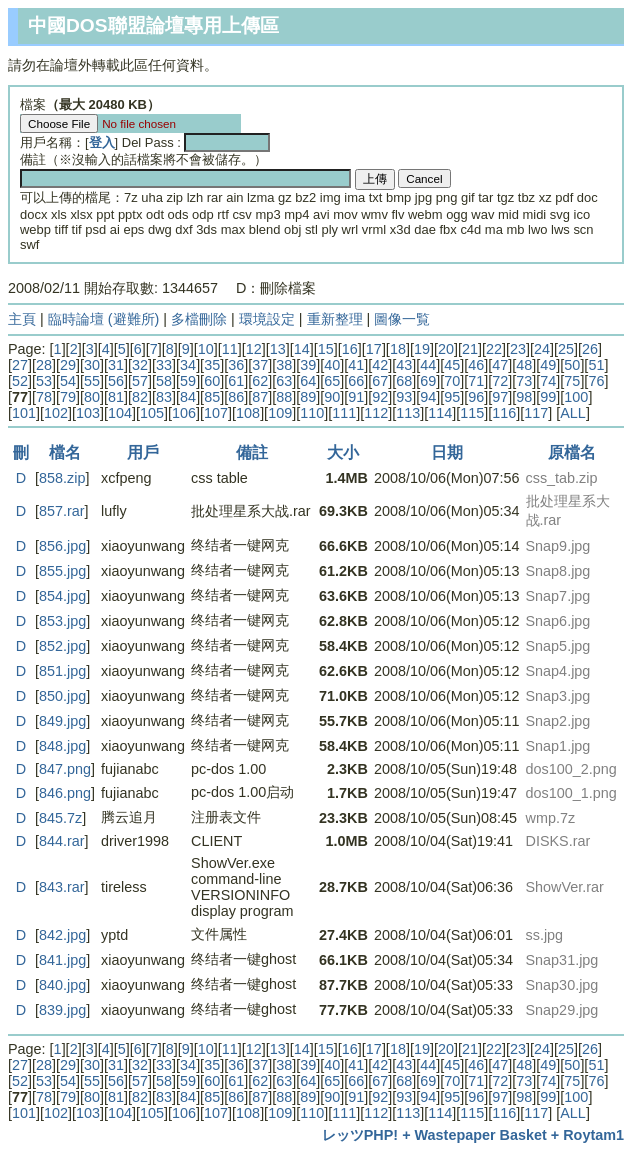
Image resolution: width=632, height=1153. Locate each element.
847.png (65, 769)
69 (428, 381)
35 (212, 365)
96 (476, 397)
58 (164, 381)
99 (548, 397)
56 (116, 381)
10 (206, 349)
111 (344, 413)
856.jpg (62, 546)
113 (408, 413)
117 (536, 413)
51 (596, 365)
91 (356, 397)
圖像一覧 (402, 319)
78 (44, 397)
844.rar (62, 841)
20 (446, 349)
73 (524, 381)
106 (184, 413)
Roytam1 (593, 1135)
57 (140, 381)
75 (572, 381)
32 (140, 365)
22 (494, 349)
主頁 (22, 319)
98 (524, 397)
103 (88, 413)
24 (542, 349)
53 (44, 381)
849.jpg (62, 721)
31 (116, 365)
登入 (102, 142)
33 (164, 365)
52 (20, 381)
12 (254, 349)
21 (470, 349)
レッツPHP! (360, 1135)
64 (308, 381)
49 (548, 365)
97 (500, 397)
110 (312, 413)
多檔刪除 (199, 319)
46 (476, 365)
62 (260, 381)
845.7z (60, 818)
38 (284, 365)
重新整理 (335, 319)
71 (476, 381)
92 (380, 397)
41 (356, 365)
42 (380, 365)
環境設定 (267, 319)
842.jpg (62, 935)
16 (350, 349)
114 (440, 413)
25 (566, 349)
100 (576, 397)
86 (236, 397)
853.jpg (62, 621)
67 (380, 381)
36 (236, 365)
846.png (65, 793)
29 (68, 365)
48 (524, 365)
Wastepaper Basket (481, 1135)
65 (332, 381)
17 (374, 349)
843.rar (62, 887)
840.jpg (62, 985)
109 (280, 413)
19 (422, 349)
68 (404, 381)
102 (56, 413)
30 (92, 365)
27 (20, 365)
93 (404, 397)
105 (152, 413)
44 (428, 365)
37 (260, 365)
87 (260, 397)
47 (500, 365)
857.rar (62, 511)
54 (68, 381)
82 (140, 397)
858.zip (62, 478)
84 (188, 397)
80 (92, 397)
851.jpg (62, 671)
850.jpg (62, 696)
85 (212, 397)
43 (404, 365)
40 (332, 365)
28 (44, 365)
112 (376, 413)
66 (356, 381)
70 (452, 381)
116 (504, 413)
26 (590, 349)
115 (472, 413)
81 (116, 397)
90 (332, 397)
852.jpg (62, 646)
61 (236, 381)
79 (68, 397)
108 (248, 413)
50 (572, 365)
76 (596, 381)
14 (302, 349)
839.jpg (62, 1010)
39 (308, 365)
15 (326, 349)
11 (230, 349)
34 (188, 365)
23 (518, 349)
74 (548, 381)
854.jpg (62, 596)
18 (398, 349)
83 (164, 397)
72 (500, 381)
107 (216, 413)
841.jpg (62, 960)
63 (284, 381)
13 (278, 349)
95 (452, 397)
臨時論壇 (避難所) (104, 319)
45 (452, 365)
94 (428, 397)
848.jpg (62, 746)
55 (92, 381)
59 (188, 381)
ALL (573, 413)
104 (120, 413)
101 (24, 413)
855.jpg (62, 571)
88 (284, 397)
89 (308, 397)
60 (212, 381)
